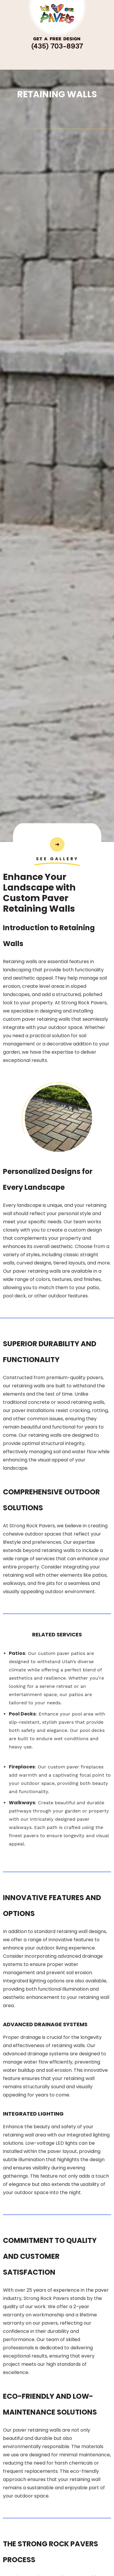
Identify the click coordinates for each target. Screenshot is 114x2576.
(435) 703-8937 (57, 46)
